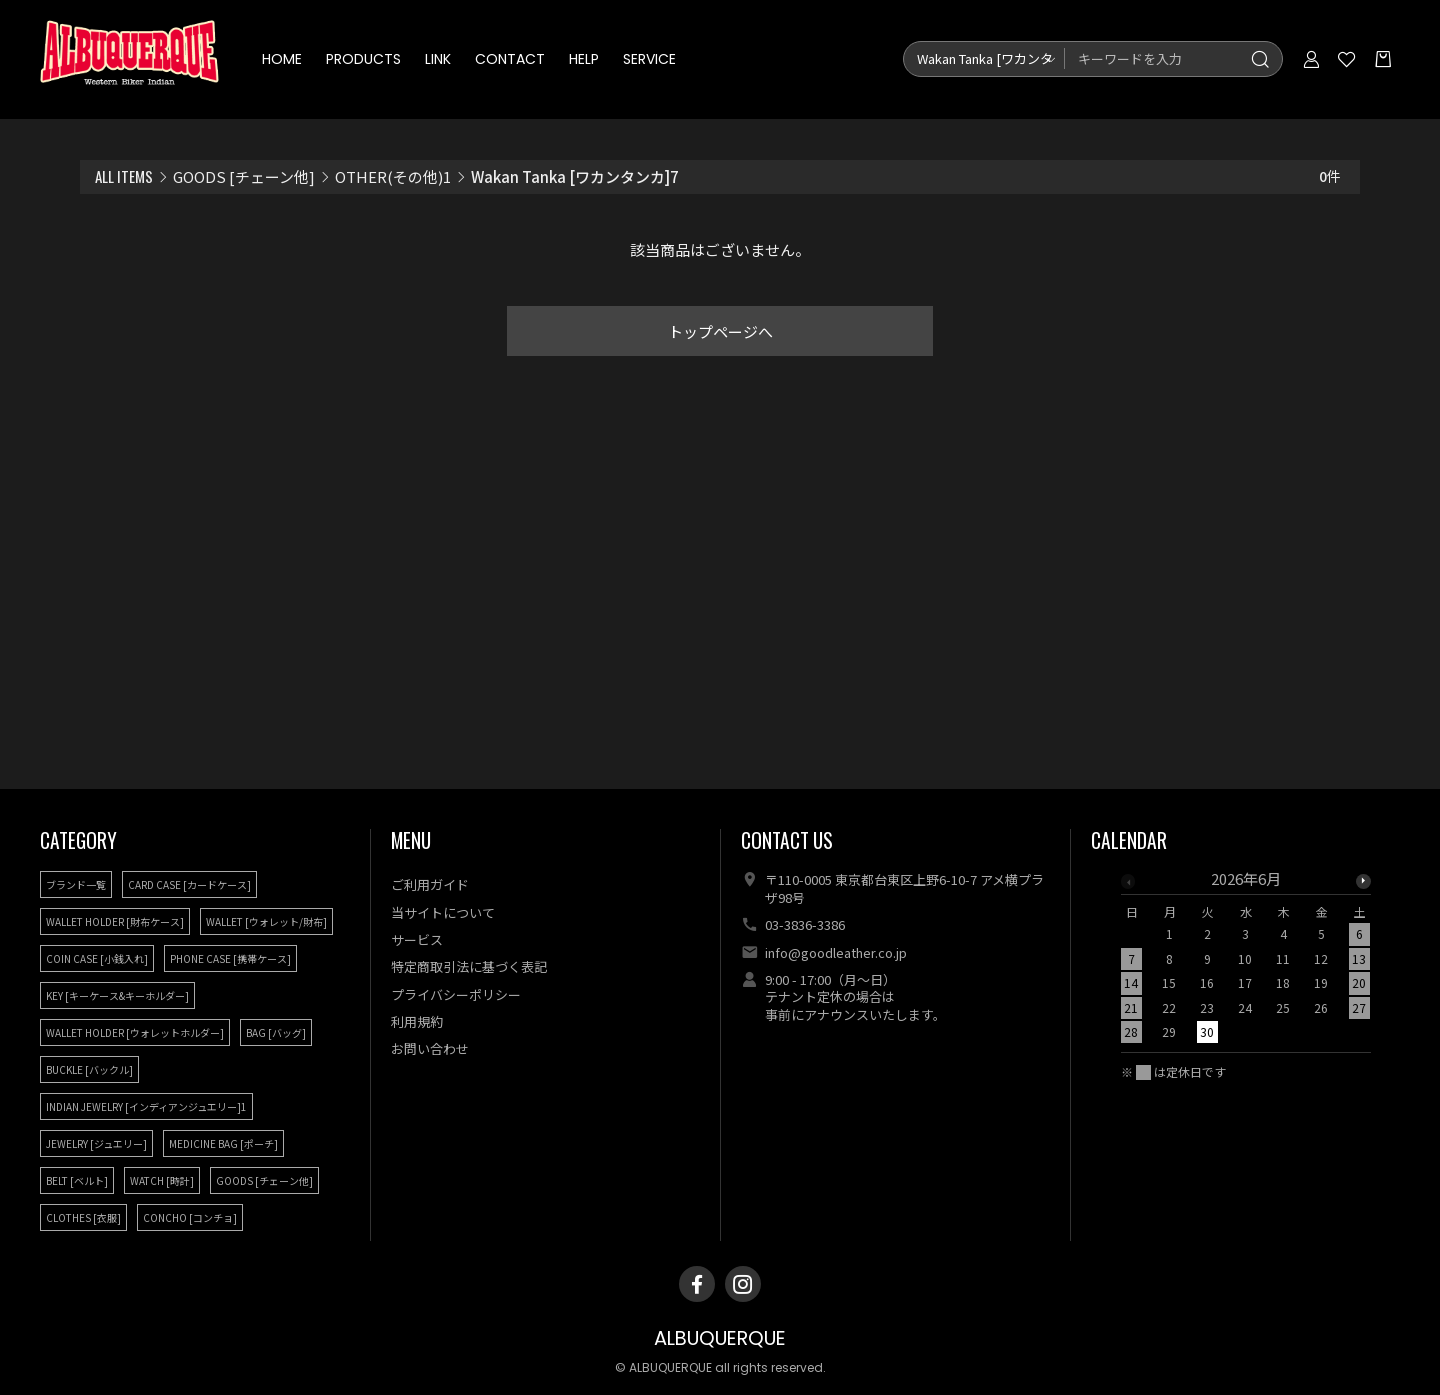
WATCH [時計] (162, 1180)
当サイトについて (443, 912)
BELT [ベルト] (77, 1180)
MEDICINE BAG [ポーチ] (223, 1143)
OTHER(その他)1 (393, 176)
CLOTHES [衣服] (83, 1217)
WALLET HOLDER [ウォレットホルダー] (135, 1032)
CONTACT (511, 60)
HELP (585, 60)
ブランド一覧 (76, 884)
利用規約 (417, 1021)
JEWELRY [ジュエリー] (96, 1143)
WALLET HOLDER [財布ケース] (115, 921)
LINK (439, 60)
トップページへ (720, 331)
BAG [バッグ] (276, 1032)
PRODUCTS (364, 60)
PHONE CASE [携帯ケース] (230, 958)
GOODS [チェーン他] (244, 176)
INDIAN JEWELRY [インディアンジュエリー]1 (146, 1106)
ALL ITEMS (124, 176)
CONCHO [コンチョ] (190, 1217)
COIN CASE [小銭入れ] (97, 958)
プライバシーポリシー (456, 994)
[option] (1246, 961)
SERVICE (650, 60)
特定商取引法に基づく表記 (469, 966)
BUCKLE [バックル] (89, 1069)
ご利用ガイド (430, 884)
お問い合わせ (430, 1048)
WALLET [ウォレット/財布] (266, 921)
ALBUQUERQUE (720, 1338)
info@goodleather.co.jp (836, 952)
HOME (283, 60)
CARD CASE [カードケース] (189, 884)
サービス (417, 939)
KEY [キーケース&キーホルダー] (117, 995)
